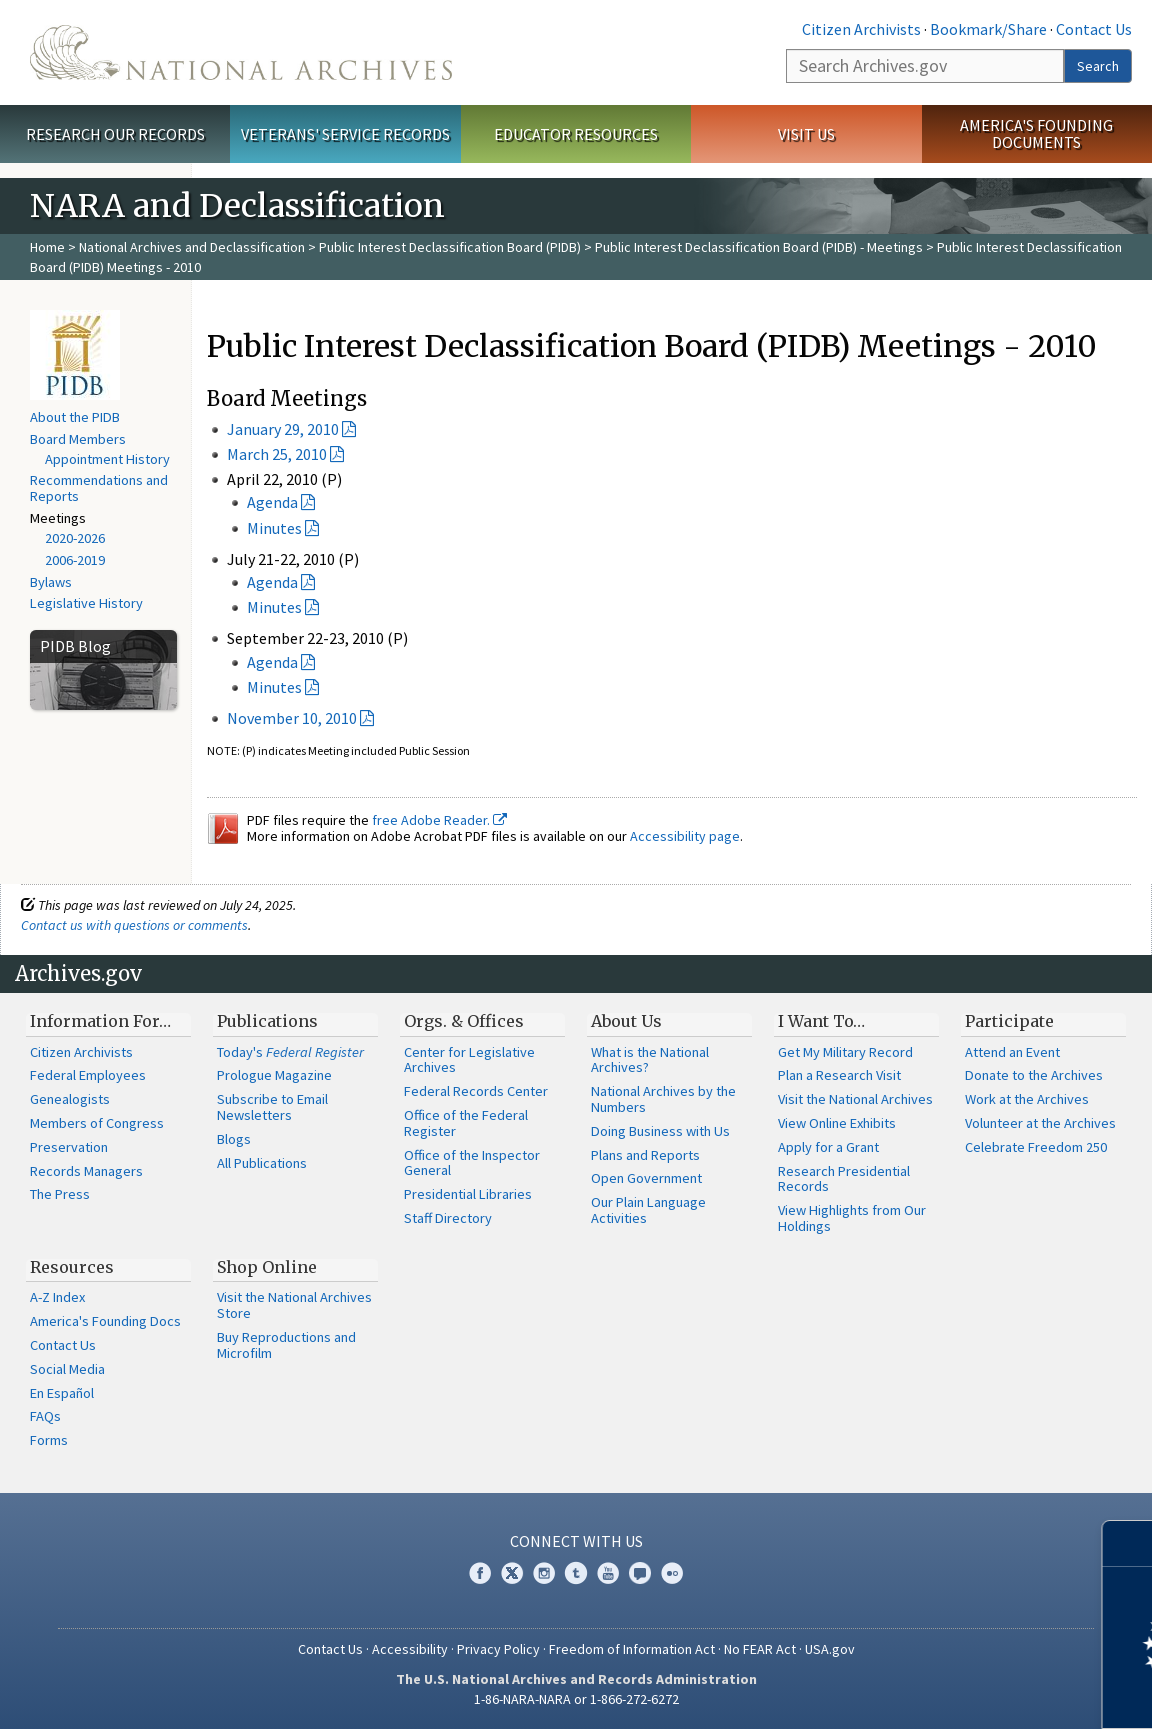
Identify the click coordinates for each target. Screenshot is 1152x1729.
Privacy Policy (498, 1649)
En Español (62, 1393)
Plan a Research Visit (839, 1075)
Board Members (78, 439)
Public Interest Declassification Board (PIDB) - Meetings (759, 247)
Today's (290, 1052)
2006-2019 (75, 560)
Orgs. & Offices (464, 1021)
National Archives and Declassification (192, 247)
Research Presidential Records (844, 1179)
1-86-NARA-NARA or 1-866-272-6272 (576, 1699)
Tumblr (576, 1573)
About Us (626, 1021)
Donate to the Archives (1034, 1075)
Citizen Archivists (861, 29)
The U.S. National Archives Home (241, 52)
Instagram (544, 1573)
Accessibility (410, 1649)
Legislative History (86, 603)
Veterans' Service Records (345, 134)
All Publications (262, 1163)
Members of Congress (97, 1123)
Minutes (274, 528)
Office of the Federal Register (466, 1123)
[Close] (1128, 1543)
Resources (72, 1267)
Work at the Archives (1027, 1099)
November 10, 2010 (292, 718)
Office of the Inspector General (472, 1163)
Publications (267, 1021)
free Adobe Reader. (439, 820)
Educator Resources (576, 134)
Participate (1009, 1021)
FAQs (45, 1416)
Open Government (646, 1178)
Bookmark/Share (988, 29)
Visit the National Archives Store (294, 1305)
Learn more (974, 1693)
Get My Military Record (845, 1052)
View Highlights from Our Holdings (852, 1218)
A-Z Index (57, 1297)
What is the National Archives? (650, 1060)
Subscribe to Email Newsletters (272, 1107)
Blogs (234, 1139)
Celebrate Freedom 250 (1036, 1147)
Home (47, 247)
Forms (49, 1440)
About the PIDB (75, 417)
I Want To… (821, 1021)
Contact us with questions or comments (134, 925)
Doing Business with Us (660, 1131)
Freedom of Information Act (632, 1649)
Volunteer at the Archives (1040, 1123)
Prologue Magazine (274, 1075)
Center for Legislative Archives (469, 1060)
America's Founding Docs (105, 1321)
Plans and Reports (645, 1155)
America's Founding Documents (1036, 133)
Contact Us (1094, 29)
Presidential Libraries (468, 1194)
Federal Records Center (476, 1091)
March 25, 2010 (277, 454)
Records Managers (86, 1171)
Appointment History (107, 459)
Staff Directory (448, 1218)
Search (1098, 66)
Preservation (69, 1147)
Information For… (100, 1021)
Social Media (67, 1369)
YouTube (608, 1573)
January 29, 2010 (283, 429)
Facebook (480, 1573)
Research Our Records (115, 134)
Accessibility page (685, 836)
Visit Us (806, 134)
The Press (60, 1194)
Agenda (272, 502)
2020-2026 (75, 538)
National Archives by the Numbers (663, 1099)
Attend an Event (1012, 1052)
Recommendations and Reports (99, 488)
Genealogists (70, 1099)
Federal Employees (88, 1075)
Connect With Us (576, 1541)
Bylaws (51, 582)
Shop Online (267, 1267)
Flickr (672, 1573)
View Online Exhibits (837, 1123)
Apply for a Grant (828, 1147)
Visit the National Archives (855, 1099)
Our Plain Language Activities (648, 1210)
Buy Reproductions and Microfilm (286, 1345)
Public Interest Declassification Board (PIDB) (450, 247)
